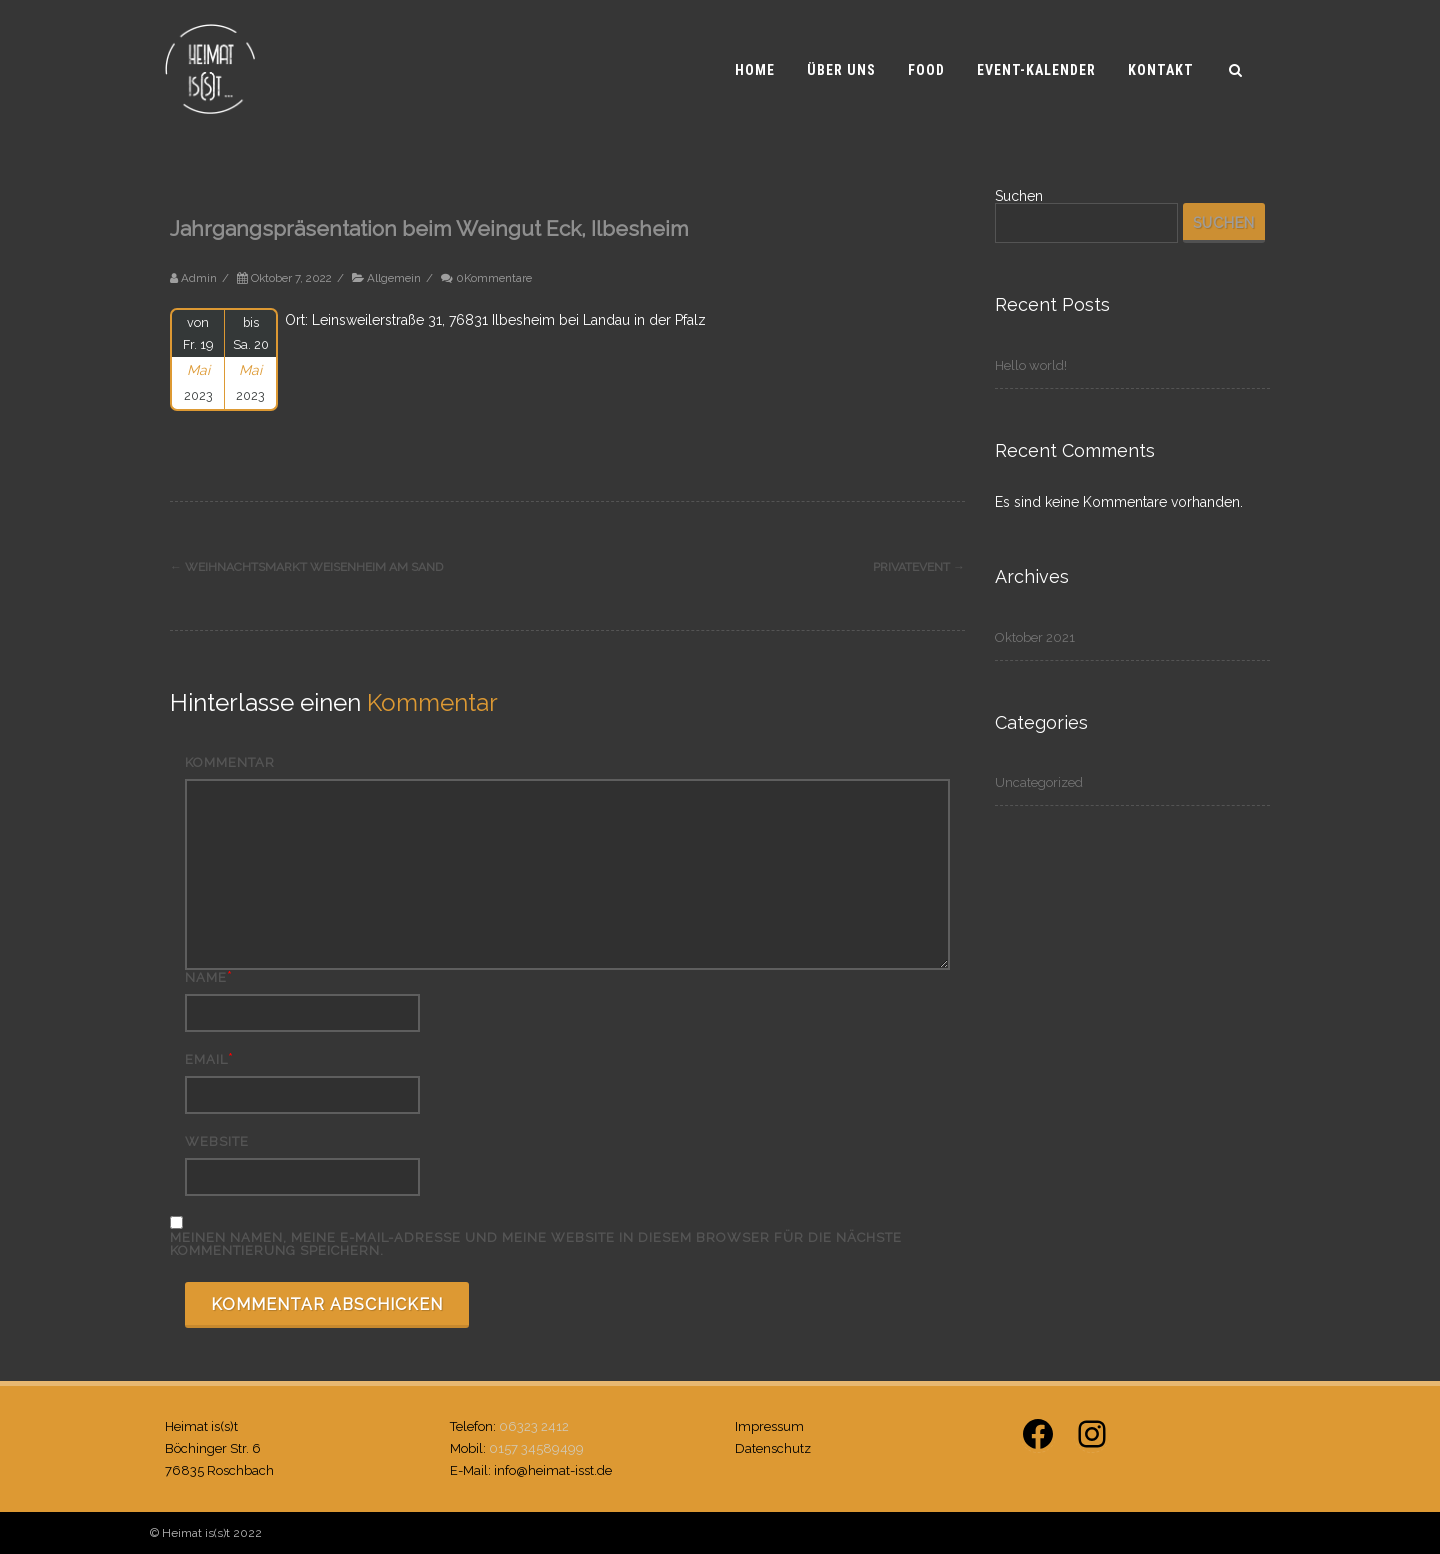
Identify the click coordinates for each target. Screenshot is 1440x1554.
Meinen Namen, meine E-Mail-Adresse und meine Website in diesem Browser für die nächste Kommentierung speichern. (536, 1244)
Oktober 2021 (1035, 637)
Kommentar (230, 762)
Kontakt (1161, 70)
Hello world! (1031, 365)
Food (926, 70)
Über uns (841, 70)
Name (206, 977)
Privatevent (919, 567)
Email (206, 1059)
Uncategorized (1039, 782)
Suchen (1019, 196)
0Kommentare (494, 278)
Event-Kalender (1036, 70)
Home (755, 70)
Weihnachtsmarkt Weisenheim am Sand (306, 567)
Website (217, 1141)
